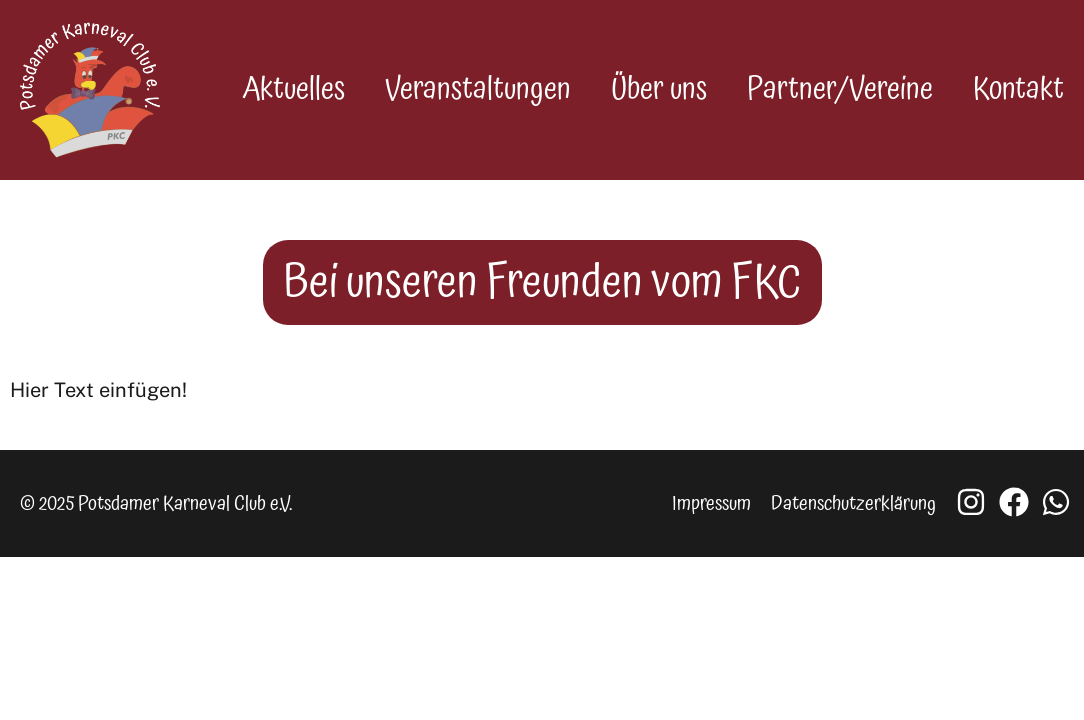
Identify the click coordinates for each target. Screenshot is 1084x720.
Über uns (659, 88)
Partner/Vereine (840, 88)
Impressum (711, 500)
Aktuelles (293, 88)
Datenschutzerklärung (853, 500)
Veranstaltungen (478, 88)
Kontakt (1018, 88)
